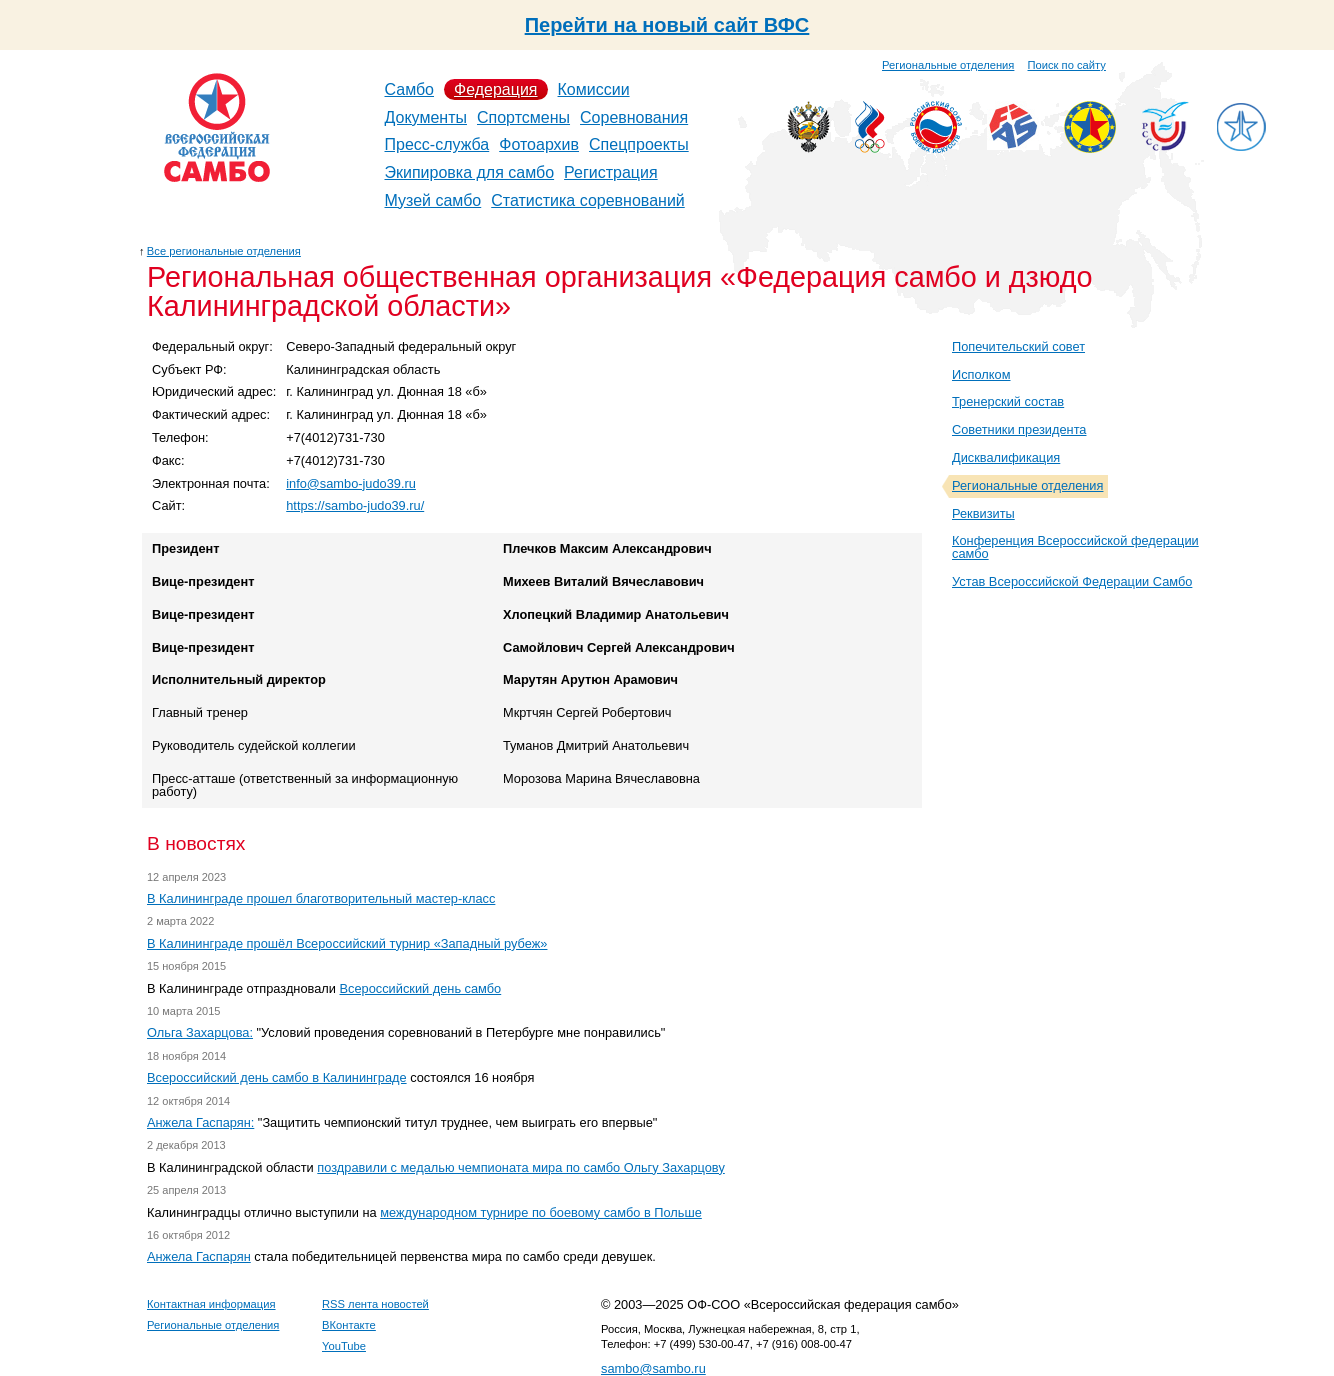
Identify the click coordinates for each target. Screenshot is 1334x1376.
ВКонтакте (349, 1325)
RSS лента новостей (375, 1304)
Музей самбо (433, 200)
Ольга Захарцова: (200, 1032)
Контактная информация (211, 1304)
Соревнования (634, 117)
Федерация (496, 89)
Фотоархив (539, 144)
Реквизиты (983, 513)
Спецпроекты (639, 144)
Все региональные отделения (224, 251)
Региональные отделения (948, 65)
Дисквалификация (1006, 457)
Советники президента (1019, 429)
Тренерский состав (1008, 401)
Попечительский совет (1018, 346)
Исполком (981, 374)
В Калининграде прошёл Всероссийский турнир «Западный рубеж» (347, 943)
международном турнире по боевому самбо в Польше (541, 1212)
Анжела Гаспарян (199, 1256)
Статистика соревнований (588, 200)
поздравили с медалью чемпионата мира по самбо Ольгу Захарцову (520, 1167)
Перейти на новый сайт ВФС (667, 25)
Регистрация (611, 172)
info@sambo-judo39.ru (351, 483)
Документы (426, 117)
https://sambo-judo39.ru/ (355, 505)
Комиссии (594, 89)
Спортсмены (523, 117)
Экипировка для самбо (470, 172)
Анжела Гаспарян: (200, 1122)
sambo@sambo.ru (653, 1368)
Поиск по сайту (1067, 65)
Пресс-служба (437, 144)
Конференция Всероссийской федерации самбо (1075, 547)
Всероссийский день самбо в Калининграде (277, 1077)
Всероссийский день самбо (421, 988)
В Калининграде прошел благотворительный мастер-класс (321, 898)
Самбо (410, 89)
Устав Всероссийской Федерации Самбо (1072, 581)
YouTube (344, 1346)
